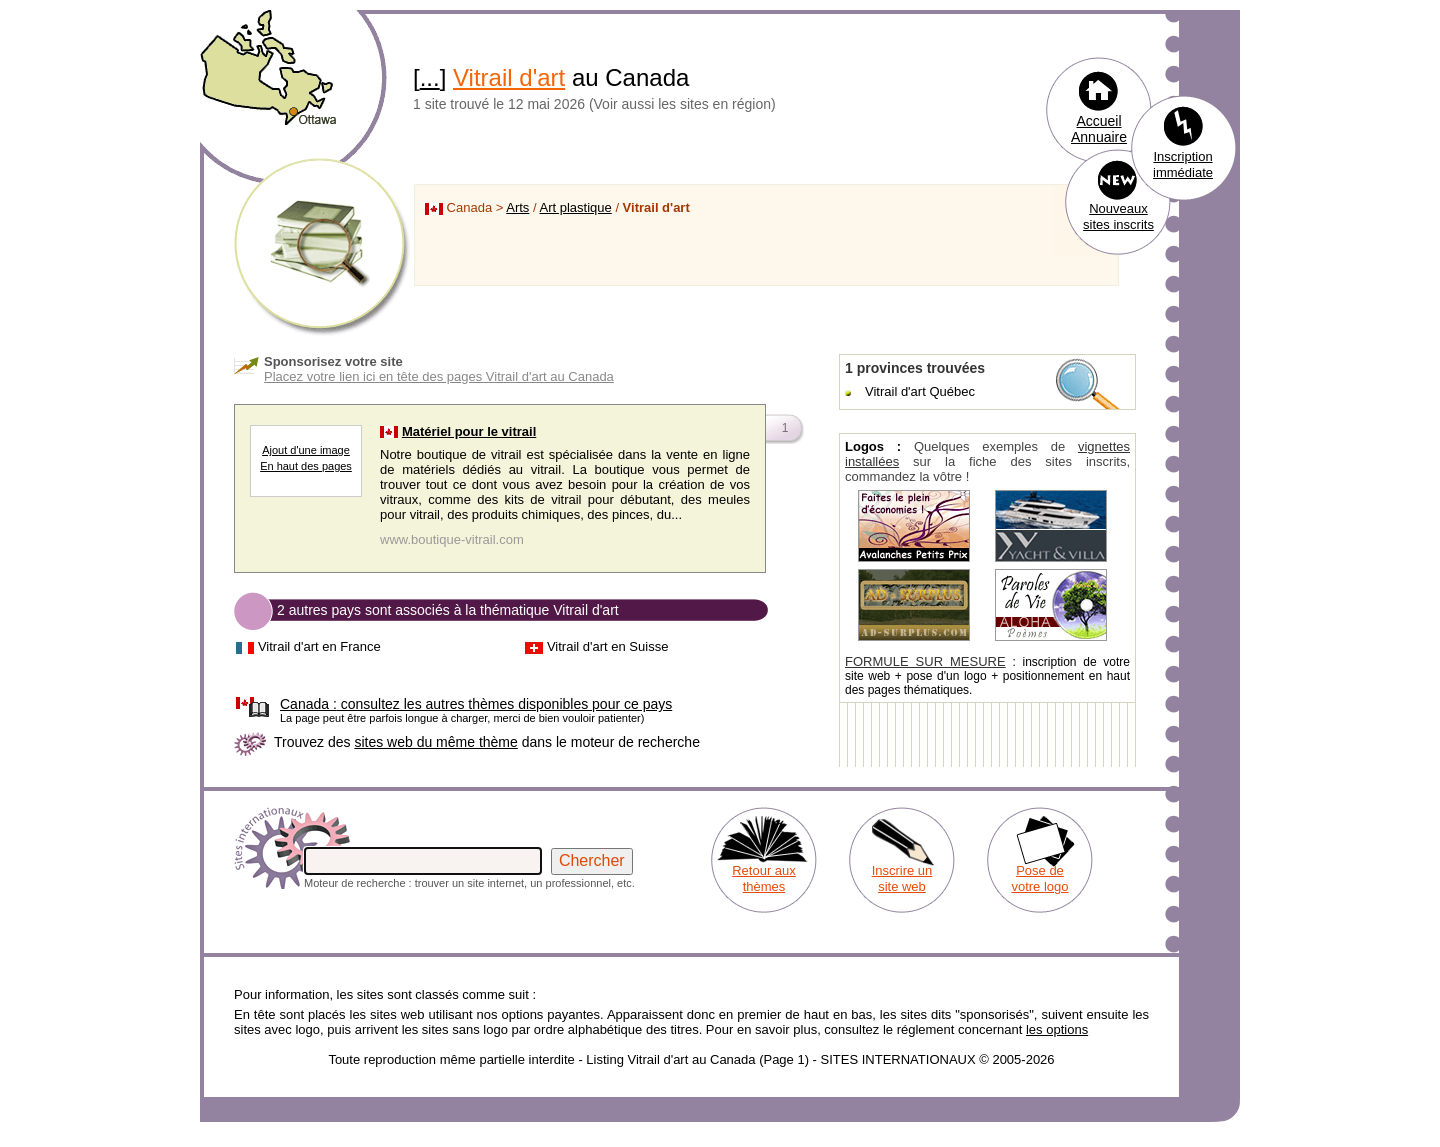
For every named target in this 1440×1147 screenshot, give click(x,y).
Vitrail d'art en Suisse (607, 646)
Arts (517, 207)
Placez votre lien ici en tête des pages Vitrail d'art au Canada (439, 376)
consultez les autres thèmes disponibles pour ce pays (476, 704)
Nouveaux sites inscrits (1118, 216)
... (430, 77)
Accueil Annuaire (1099, 129)
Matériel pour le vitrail (469, 431)
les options (1057, 1029)
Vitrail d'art (509, 77)
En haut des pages (306, 466)
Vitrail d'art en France (319, 646)
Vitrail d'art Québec (920, 391)
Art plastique (576, 207)
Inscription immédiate (1183, 164)
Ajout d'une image (306, 450)
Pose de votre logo (1039, 878)
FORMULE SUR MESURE (925, 661)
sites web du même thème (435, 742)
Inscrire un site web (902, 878)
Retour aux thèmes (764, 878)
